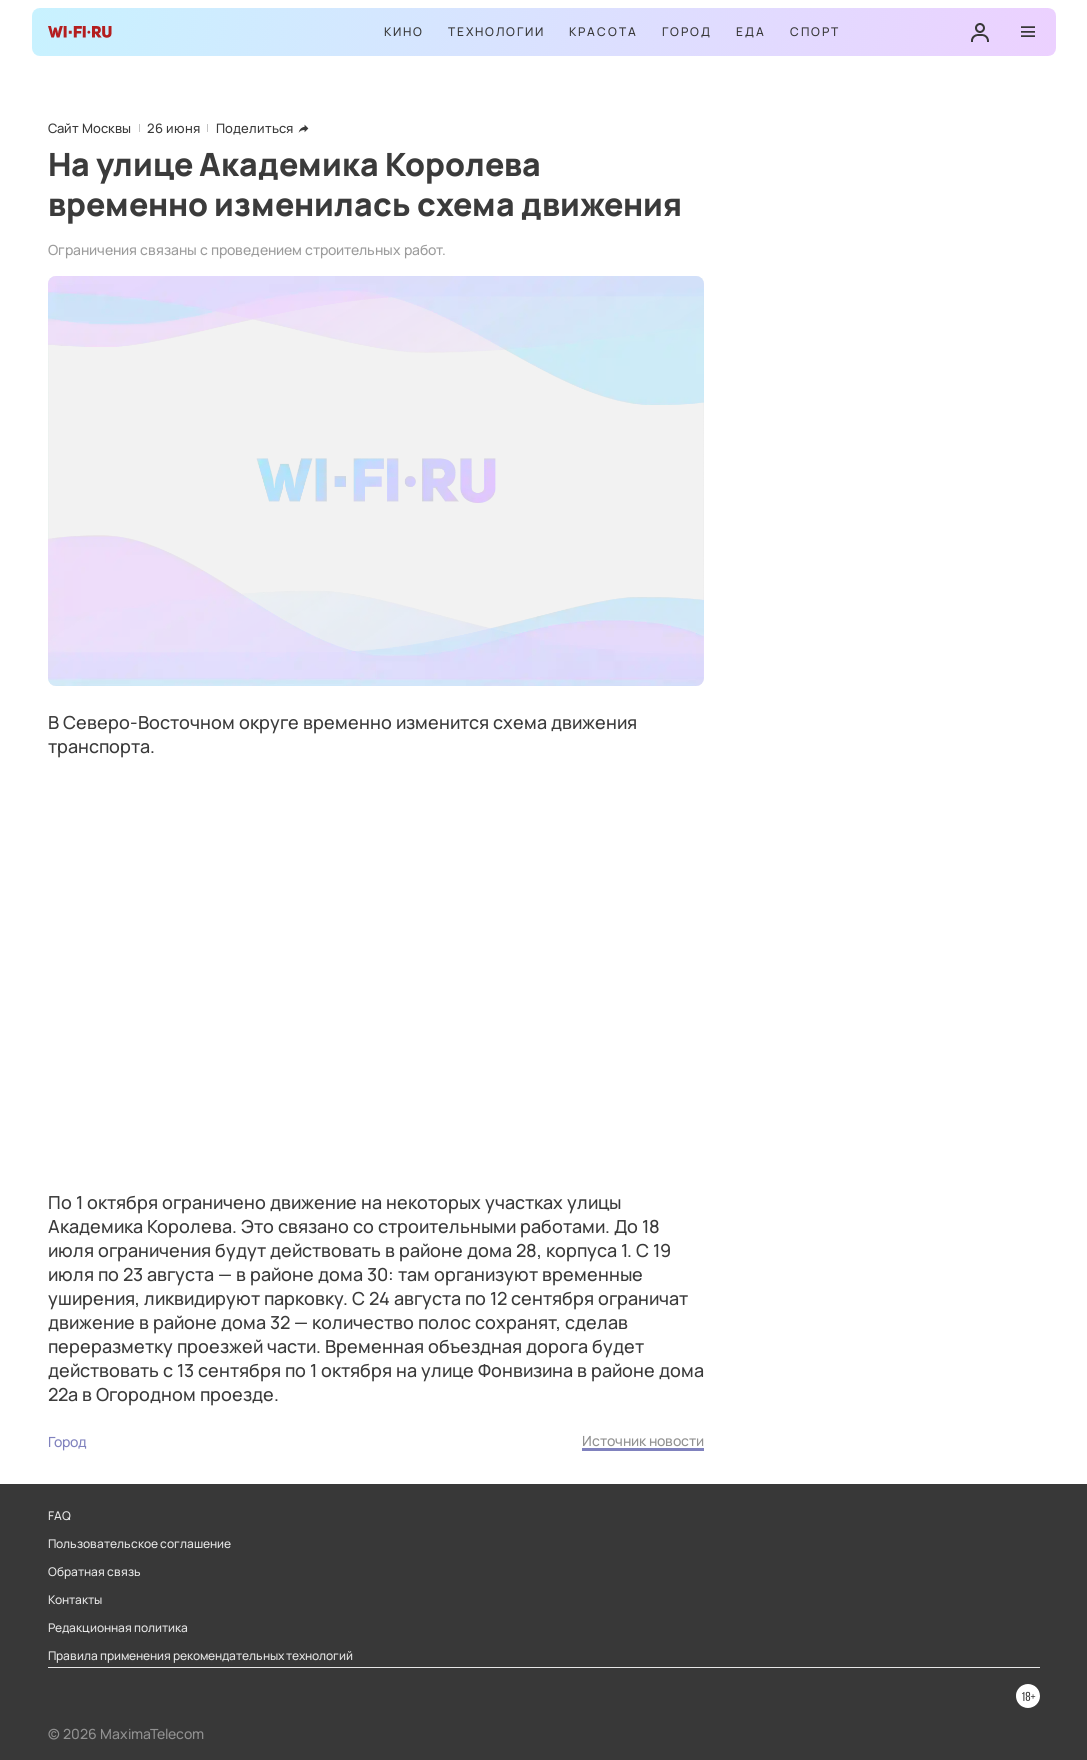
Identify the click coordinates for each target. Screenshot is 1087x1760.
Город (687, 31)
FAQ (59, 1516)
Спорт (815, 31)
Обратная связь (94, 1572)
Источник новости (643, 1440)
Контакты (75, 1600)
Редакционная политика (118, 1628)
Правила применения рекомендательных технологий (200, 1656)
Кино (404, 31)
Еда (751, 31)
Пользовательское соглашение (139, 1544)
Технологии (496, 31)
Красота (603, 31)
